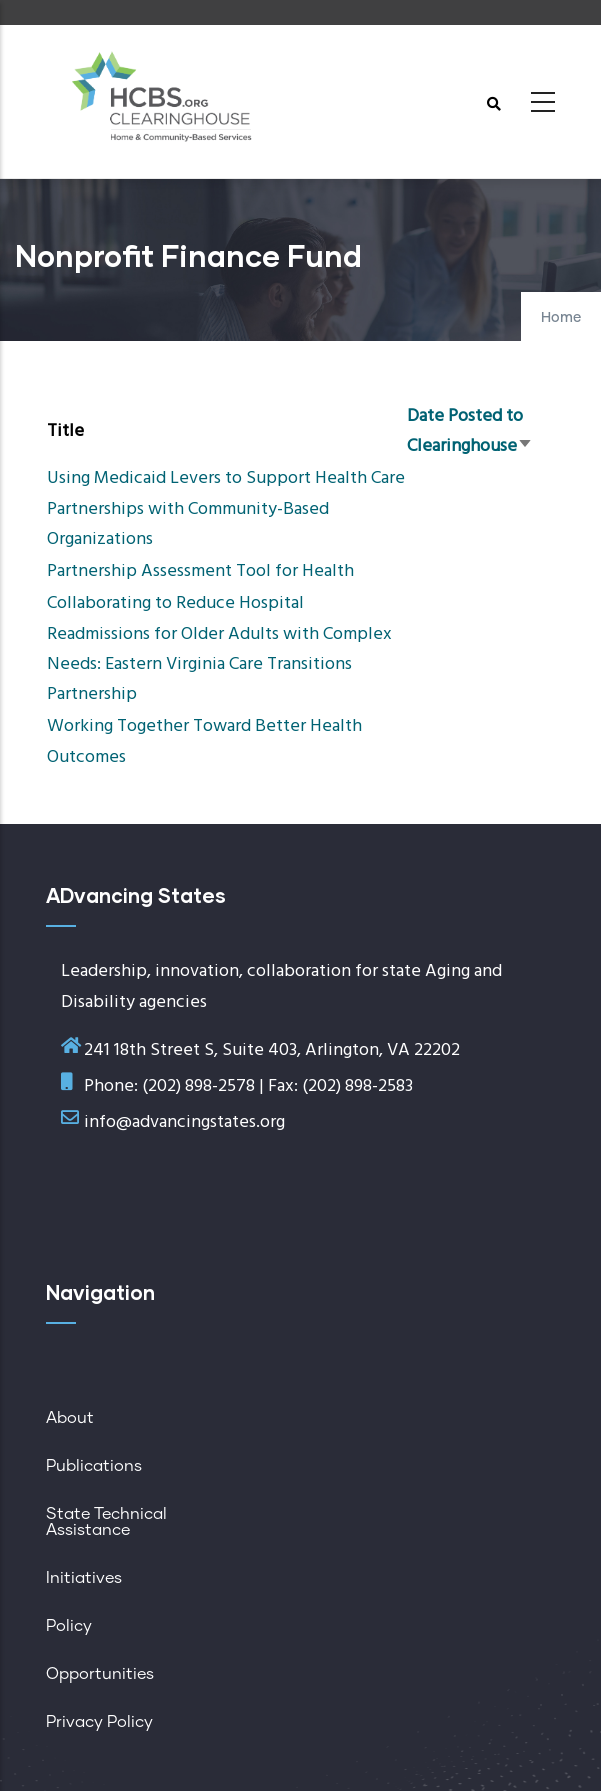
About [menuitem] (70, 1418)
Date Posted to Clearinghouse (470, 431)
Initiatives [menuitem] (84, 1578)
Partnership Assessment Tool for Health (200, 571)
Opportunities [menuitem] (100, 1674)
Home (561, 318)
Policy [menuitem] (69, 1626)
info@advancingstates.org (184, 1122)
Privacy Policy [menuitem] (99, 1722)
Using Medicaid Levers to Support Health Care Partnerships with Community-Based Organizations (226, 508)
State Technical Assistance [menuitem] (106, 1522)
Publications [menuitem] (94, 1466)
